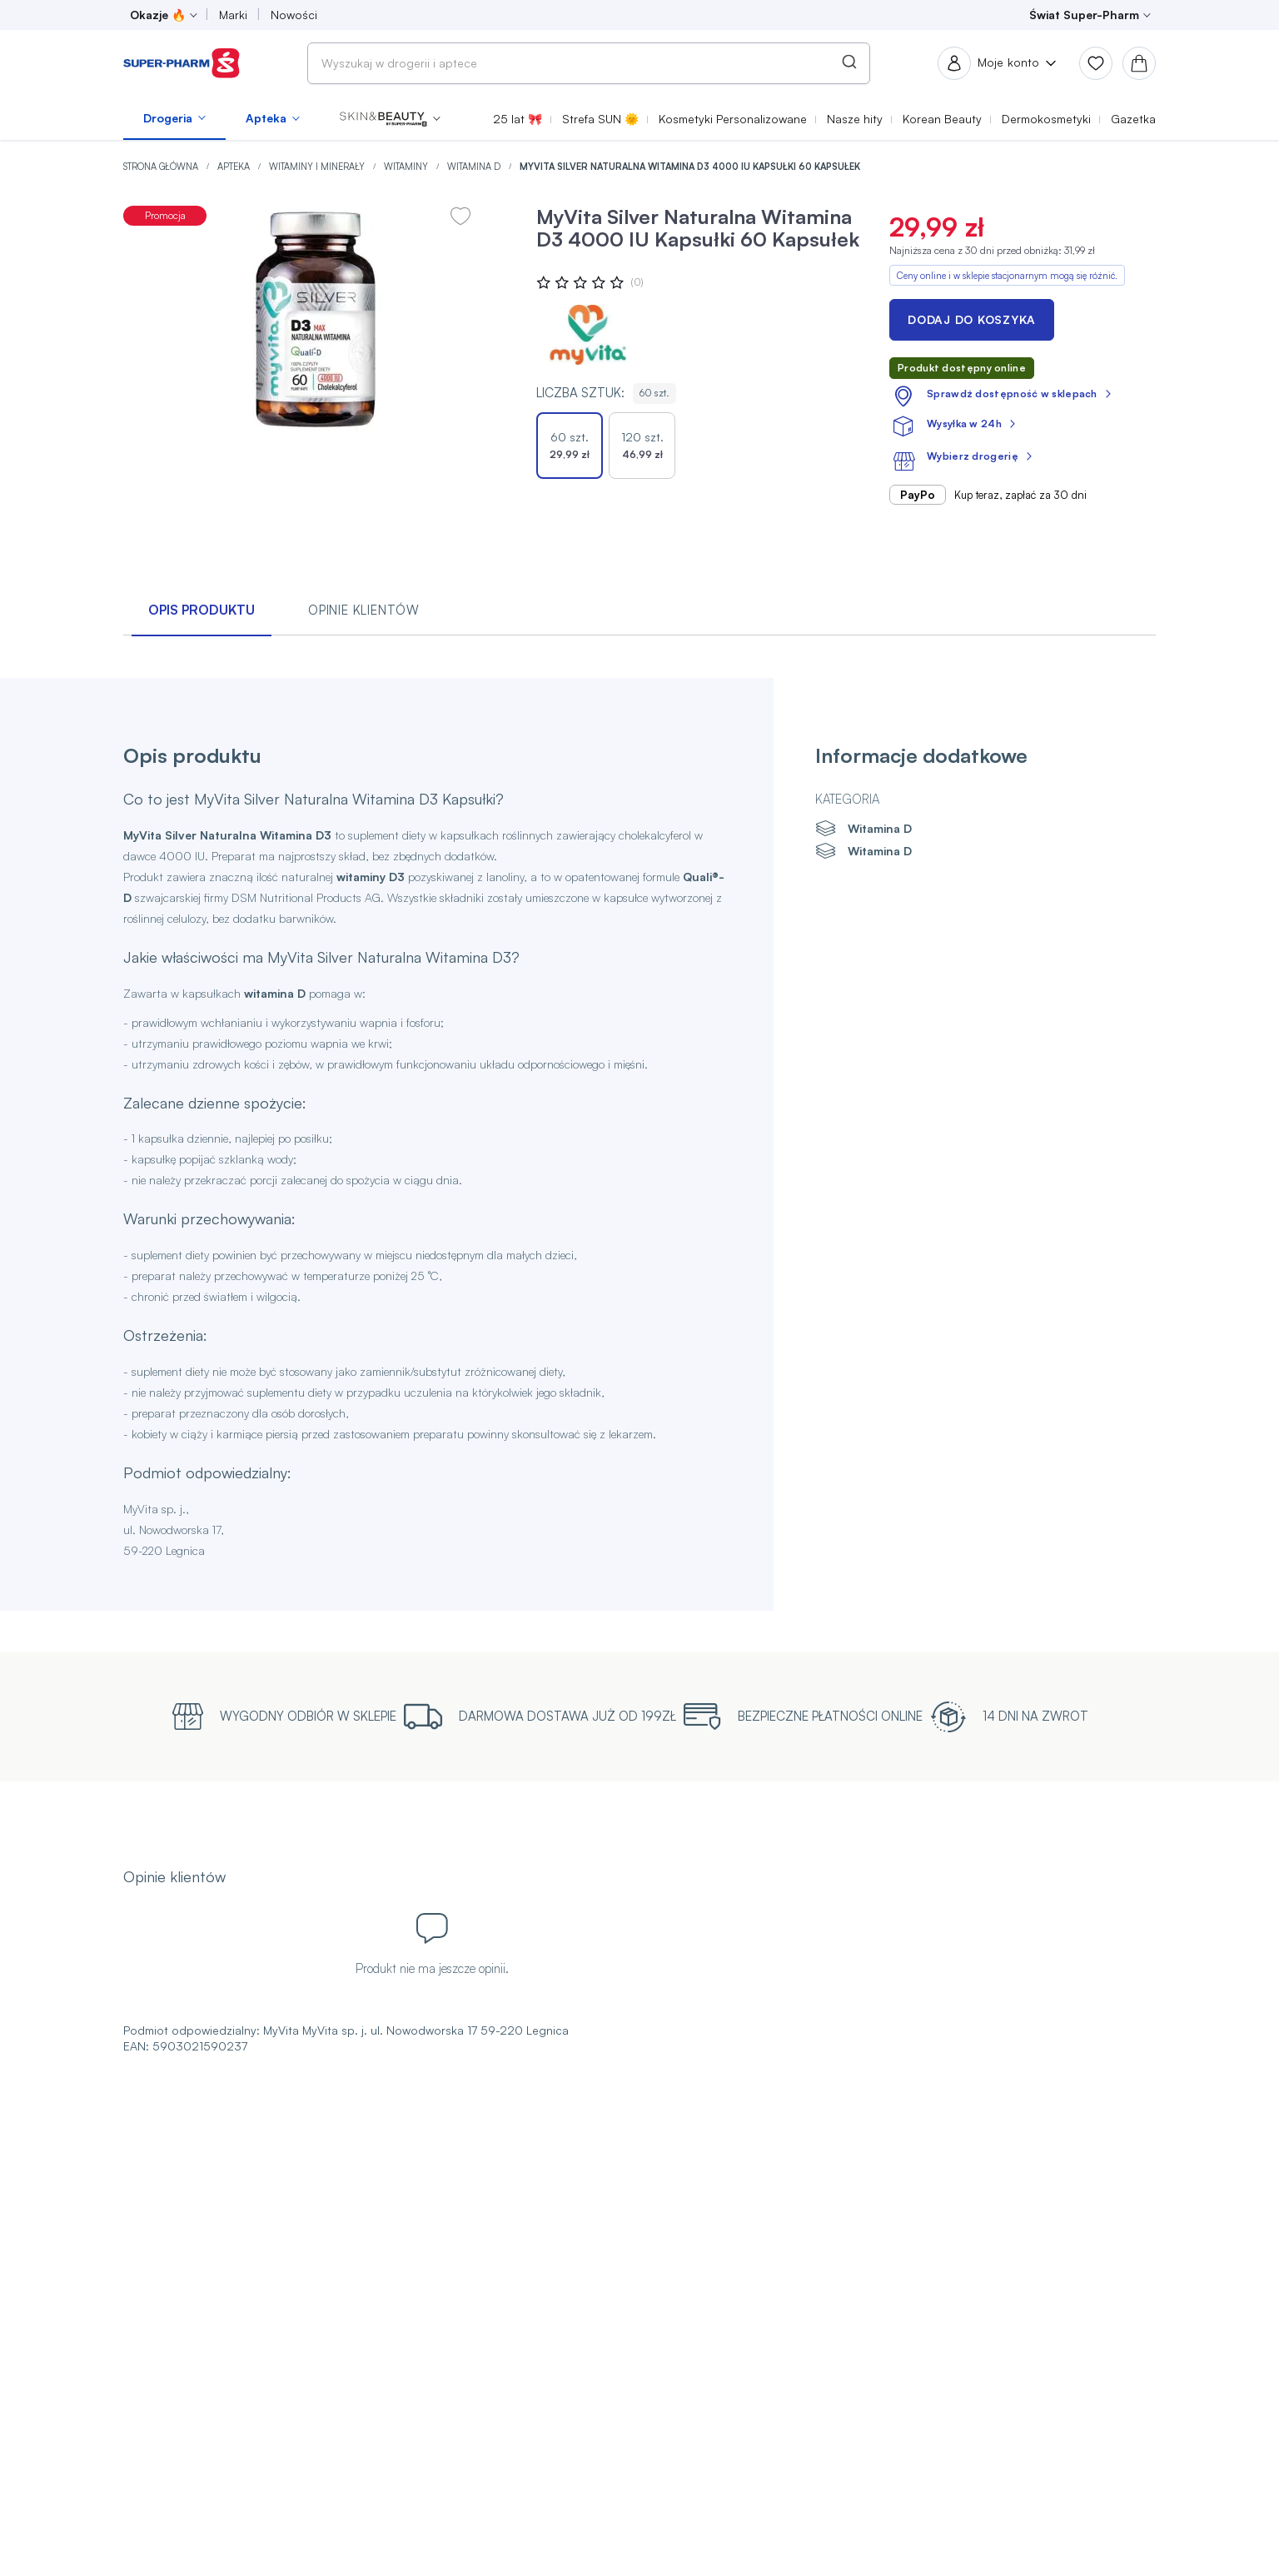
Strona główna (162, 166)
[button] (390, 118)
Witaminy (407, 166)
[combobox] (588, 63)
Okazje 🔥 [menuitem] (158, 14)
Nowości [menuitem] (294, 14)
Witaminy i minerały (318, 166)
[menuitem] (174, 118)
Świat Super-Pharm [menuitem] (1084, 14)
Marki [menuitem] (233, 14)
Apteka (234, 166)
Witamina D (475, 166)
